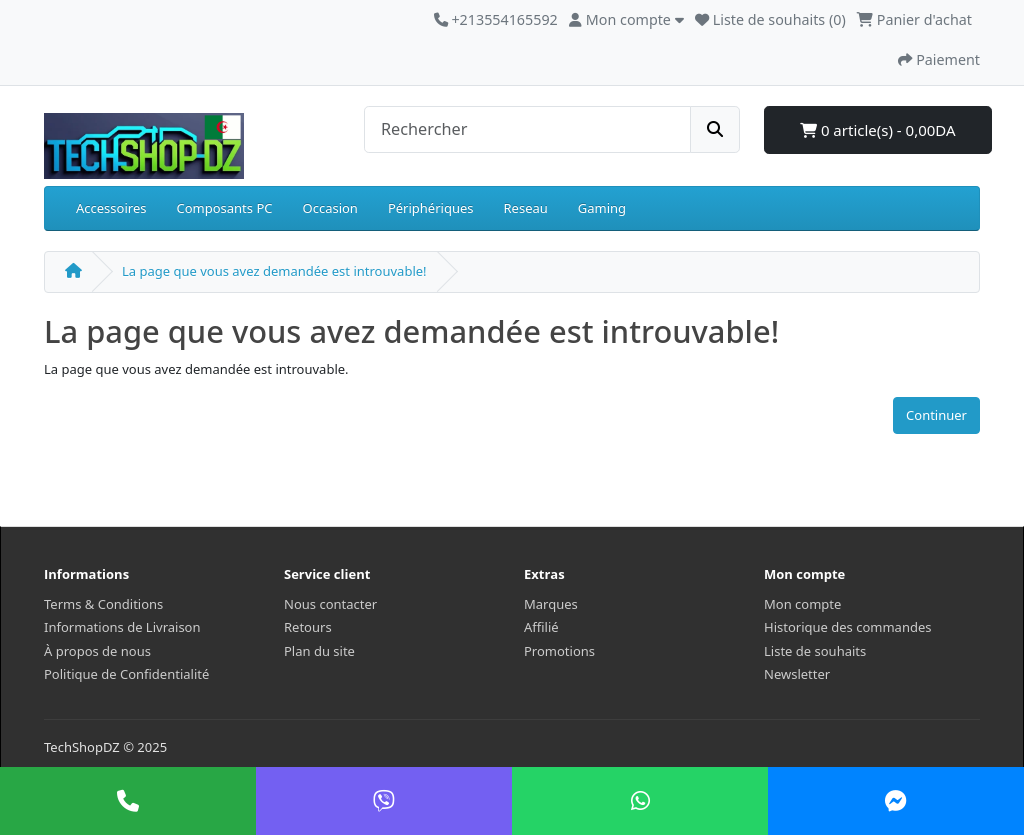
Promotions (559, 651)
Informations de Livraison (122, 627)
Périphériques (431, 208)
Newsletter (797, 674)
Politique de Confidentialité (126, 674)
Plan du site (319, 651)
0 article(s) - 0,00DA (878, 130)
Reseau (526, 208)
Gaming (602, 208)
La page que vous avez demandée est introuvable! (274, 271)
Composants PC (224, 208)
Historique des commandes (847, 627)
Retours (308, 627)
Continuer (936, 415)
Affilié (541, 627)
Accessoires (111, 208)
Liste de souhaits (815, 651)
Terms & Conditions (103, 604)
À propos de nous (97, 651)
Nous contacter (330, 604)
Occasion (330, 208)
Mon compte (802, 604)
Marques (551, 604)
